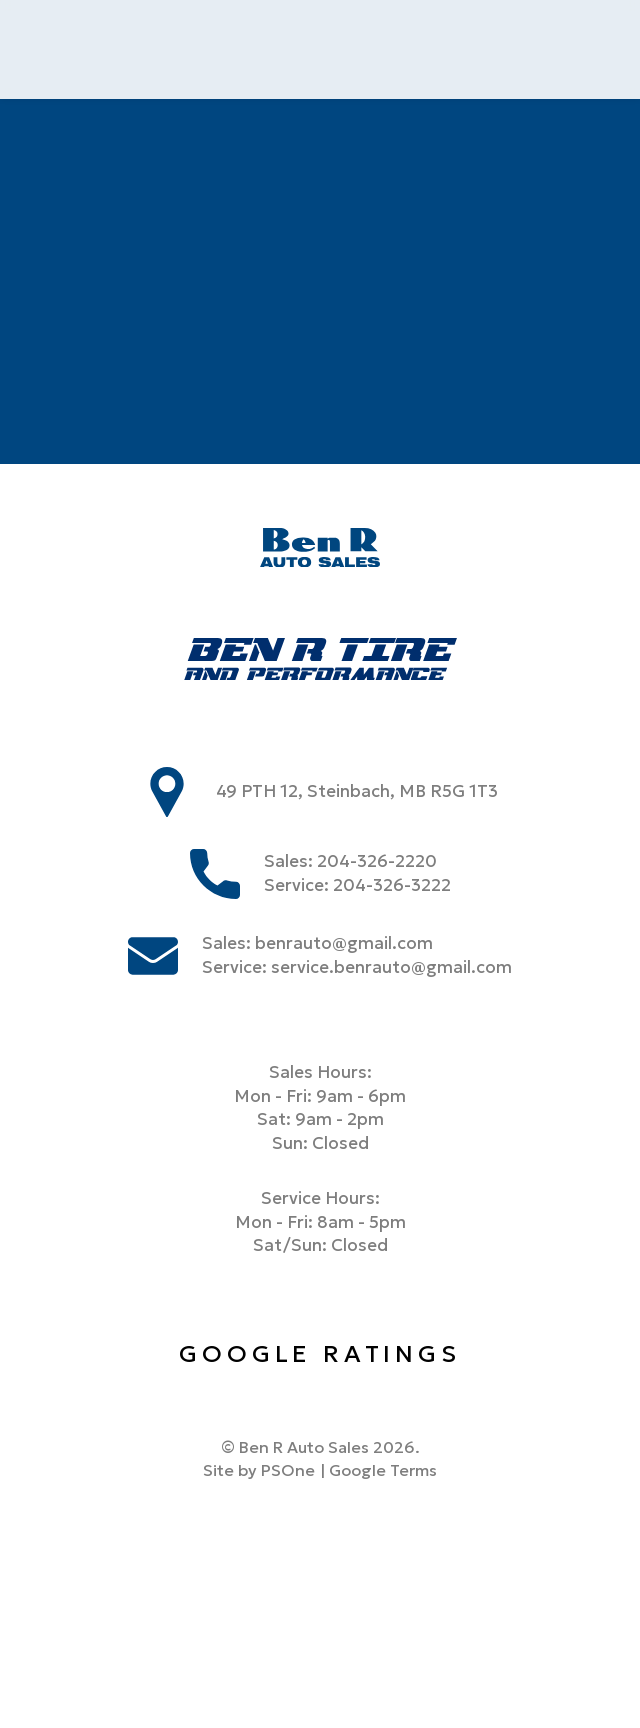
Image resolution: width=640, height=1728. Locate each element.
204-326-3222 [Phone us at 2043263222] (392, 885)
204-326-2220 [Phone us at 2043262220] (377, 861)
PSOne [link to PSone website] (288, 1470)
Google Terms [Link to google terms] (383, 1470)
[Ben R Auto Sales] (320, 551)
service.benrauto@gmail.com (391, 967)
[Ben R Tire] (320, 662)
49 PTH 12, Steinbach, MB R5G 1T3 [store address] (357, 791)
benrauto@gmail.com (344, 943)
